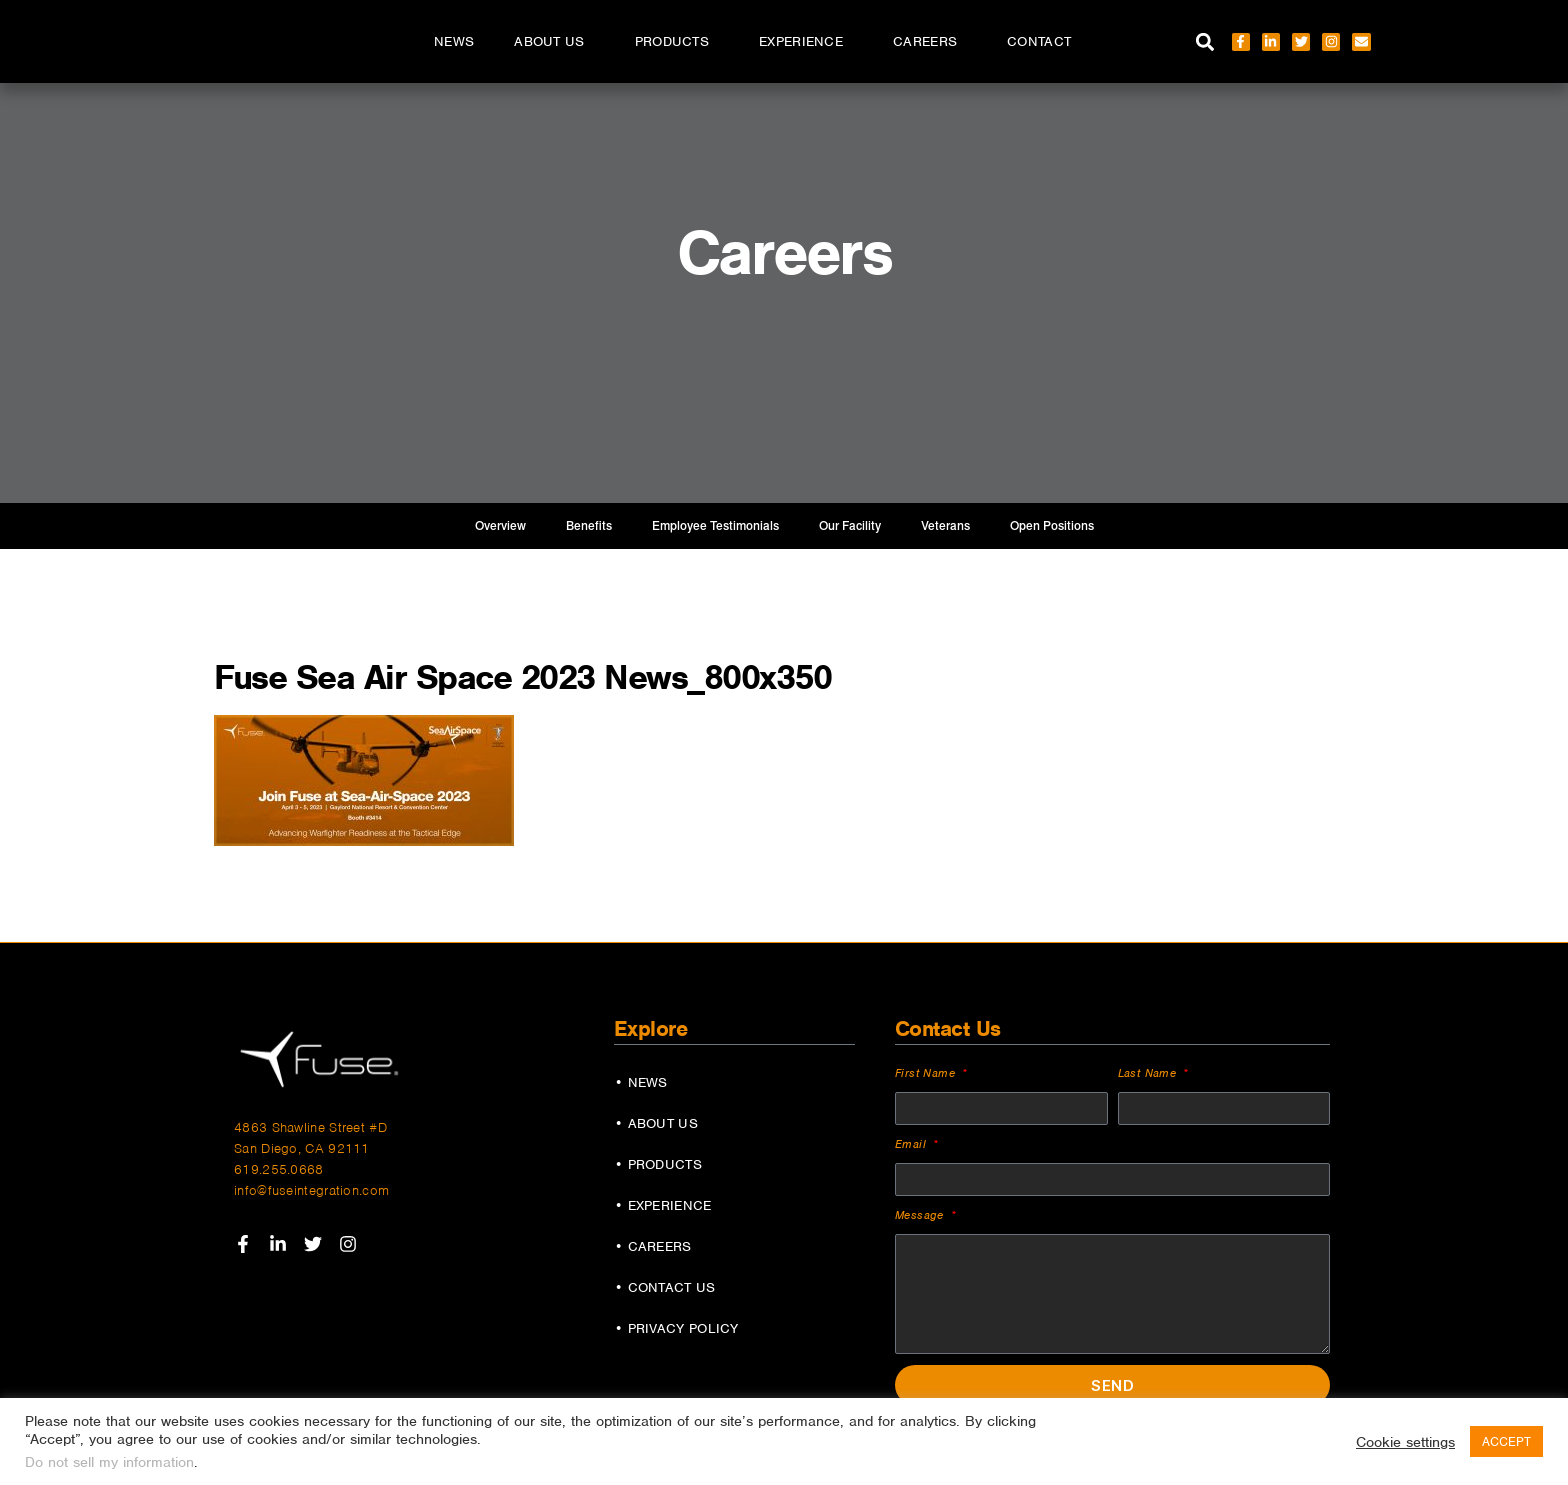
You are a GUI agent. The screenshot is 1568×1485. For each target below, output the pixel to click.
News (454, 41)
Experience (806, 42)
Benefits (589, 526)
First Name (927, 1073)
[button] (1205, 41)
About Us (554, 42)
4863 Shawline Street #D (310, 1127)
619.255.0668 (279, 1169)
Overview (500, 526)
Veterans (945, 526)
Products (677, 42)
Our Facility (850, 526)
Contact (1039, 41)
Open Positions (1052, 526)
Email (912, 1144)
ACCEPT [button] (1506, 1441)
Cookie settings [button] (1405, 1442)
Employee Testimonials (715, 526)
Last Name (1149, 1073)
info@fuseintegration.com (311, 1190)
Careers (930, 42)
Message (921, 1215)
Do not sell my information (109, 1462)
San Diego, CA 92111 (302, 1148)
